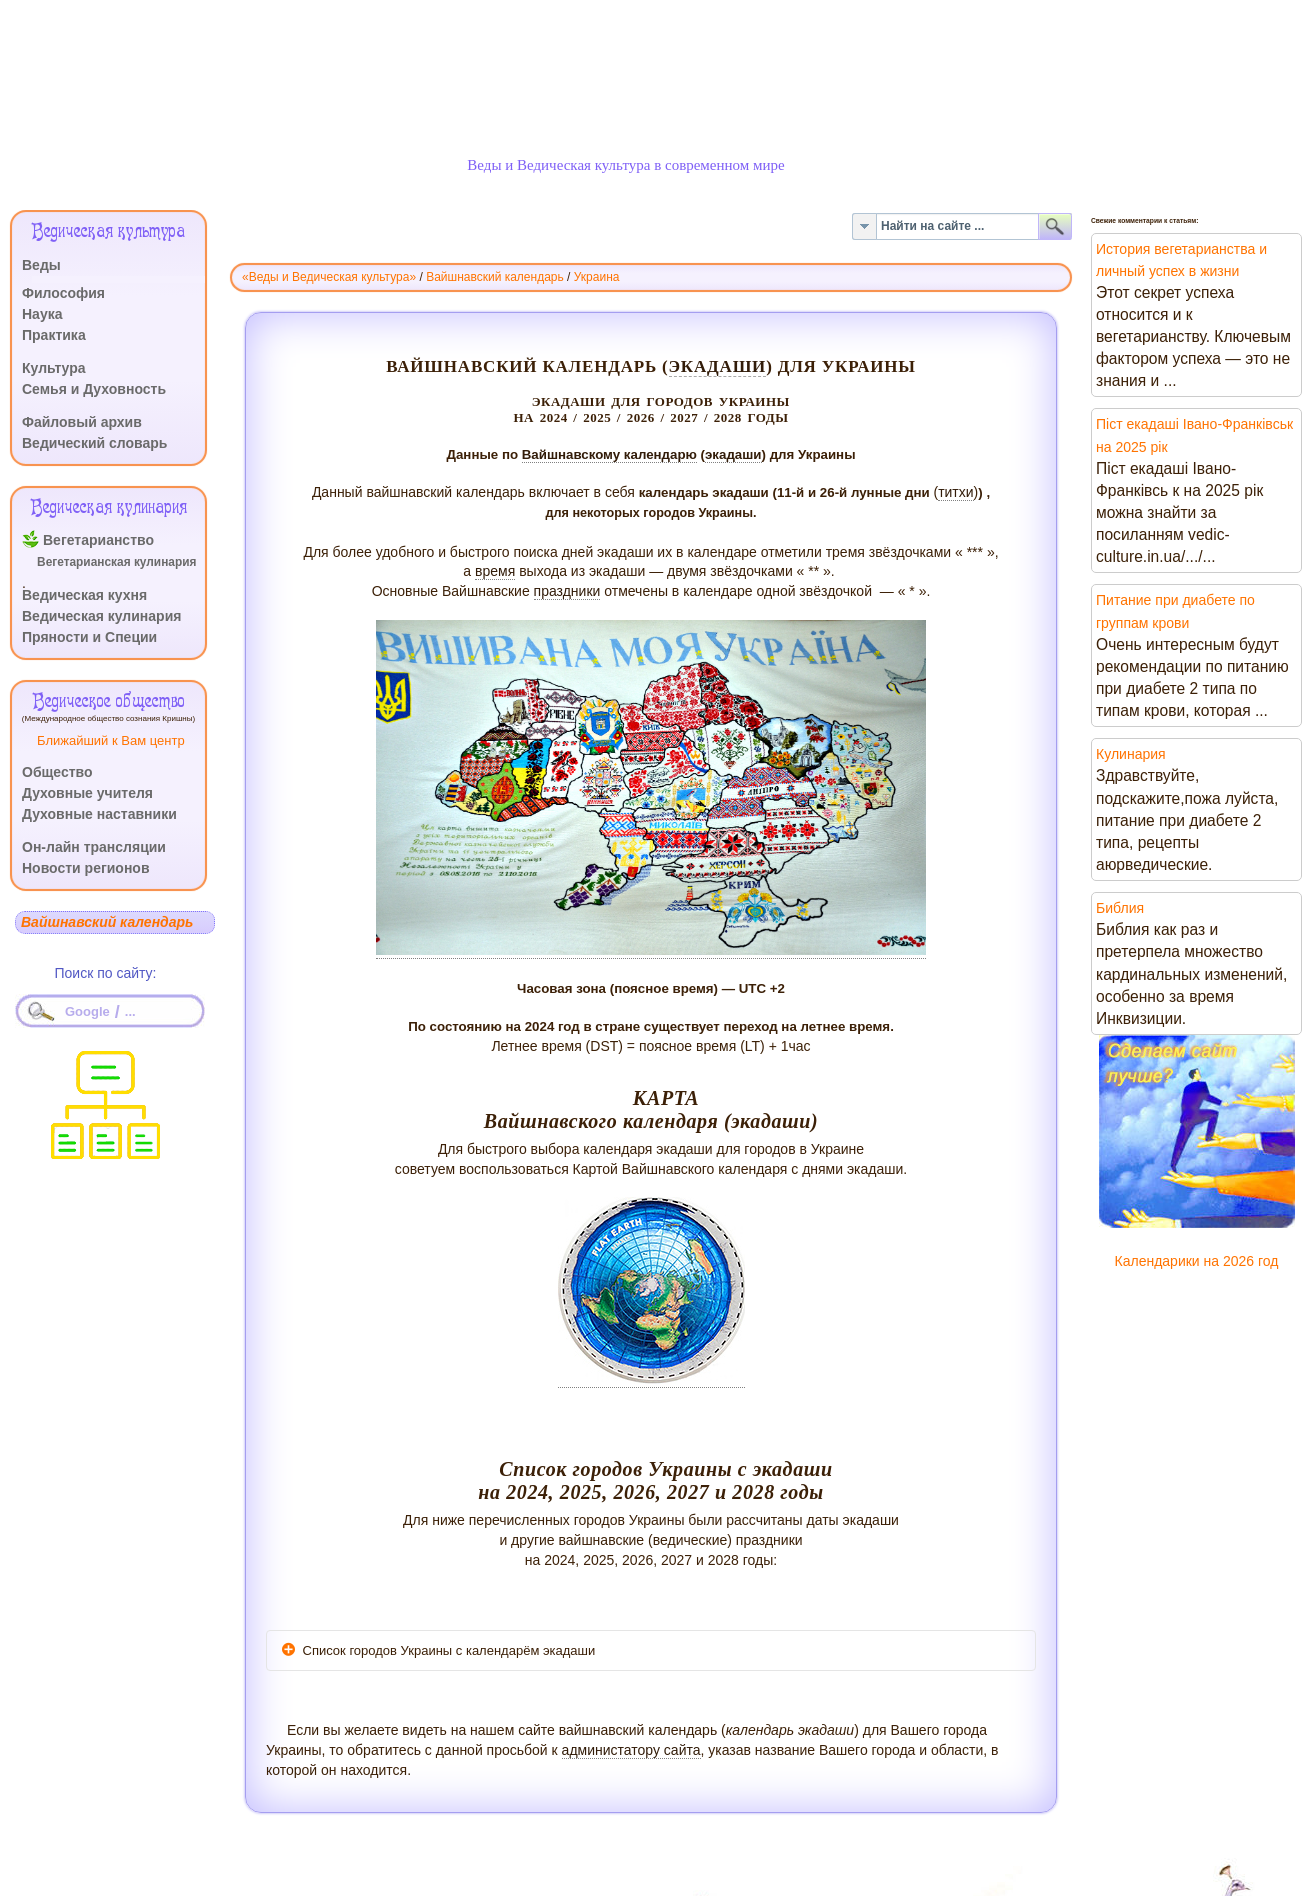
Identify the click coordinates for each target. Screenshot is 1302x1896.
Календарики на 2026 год (1197, 1261)
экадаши (718, 366)
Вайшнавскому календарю (609, 454)
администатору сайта (631, 1750)
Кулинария (1131, 754)
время (495, 571)
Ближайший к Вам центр (111, 740)
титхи (955, 492)
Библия (1120, 908)
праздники (567, 591)
